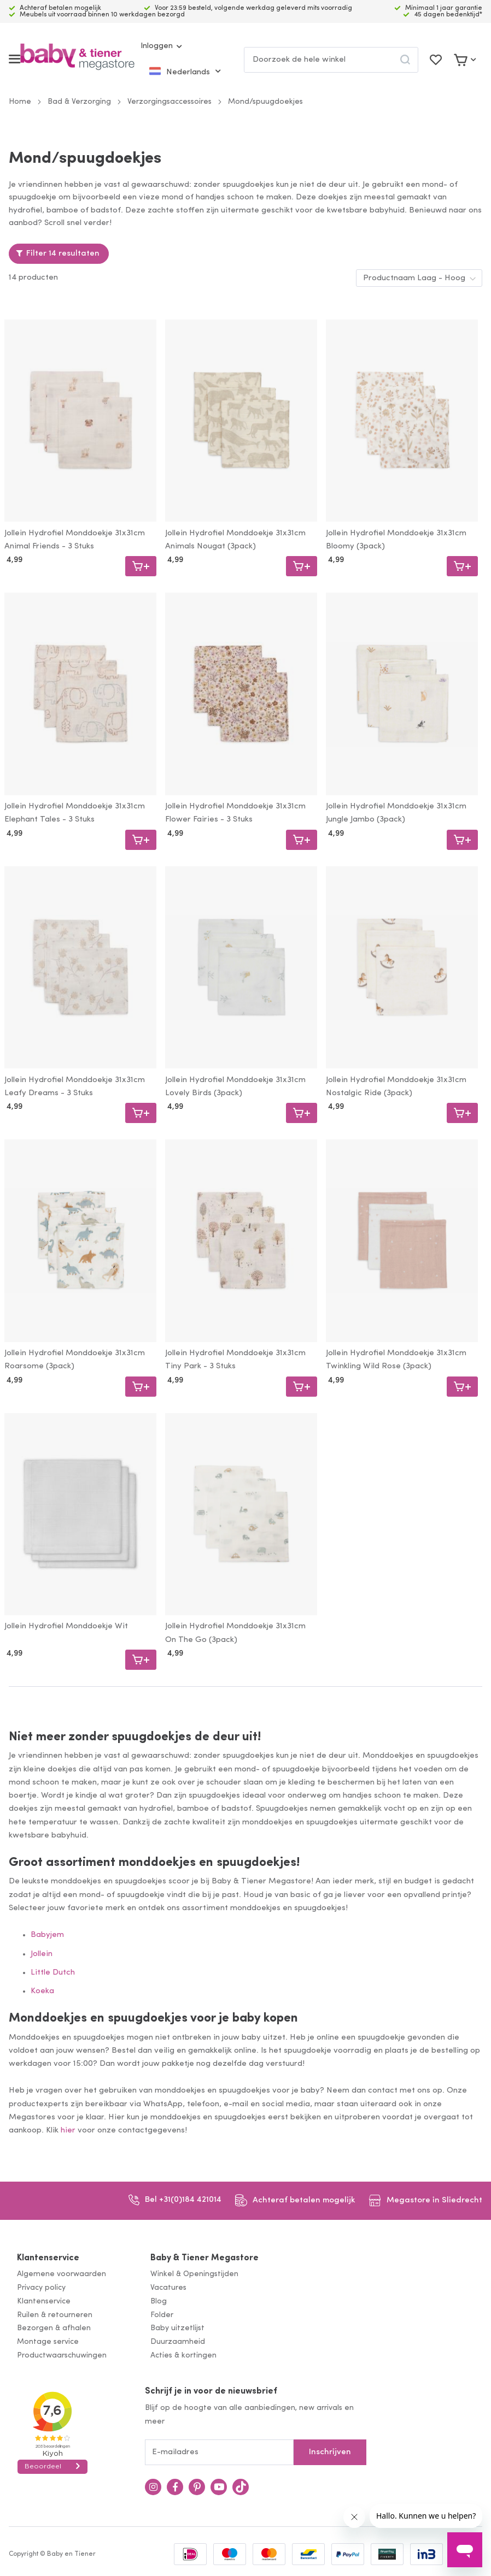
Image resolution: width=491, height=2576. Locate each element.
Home (20, 102)
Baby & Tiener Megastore (204, 2258)
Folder (161, 2315)
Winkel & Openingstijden (194, 2274)
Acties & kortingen (183, 2356)
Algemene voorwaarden (61, 2274)
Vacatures (168, 2288)
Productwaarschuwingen (62, 2356)
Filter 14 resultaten (63, 254)
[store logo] (77, 59)
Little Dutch (53, 1973)
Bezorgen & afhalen (54, 2328)
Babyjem (47, 1935)
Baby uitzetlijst (177, 2328)
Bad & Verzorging (79, 102)
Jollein (41, 1954)
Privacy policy (41, 2288)
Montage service (48, 2342)
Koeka (42, 1991)
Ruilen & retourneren (54, 2315)
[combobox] (331, 60)
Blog (158, 2301)
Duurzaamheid (177, 2342)
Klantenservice (48, 2258)
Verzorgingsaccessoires (169, 102)
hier (68, 2130)
